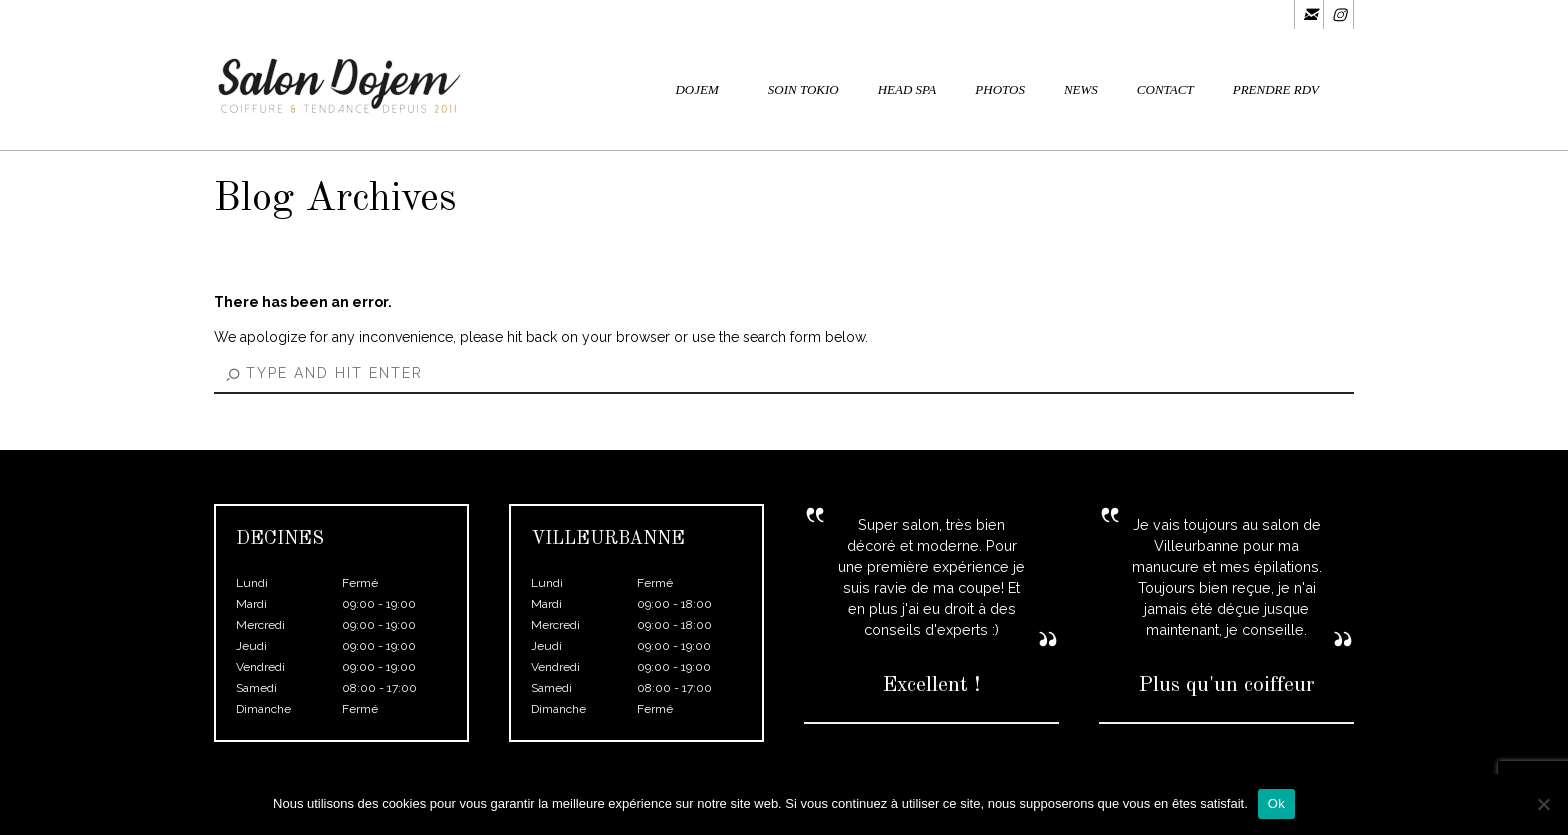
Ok (1276, 803)
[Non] (1543, 804)
